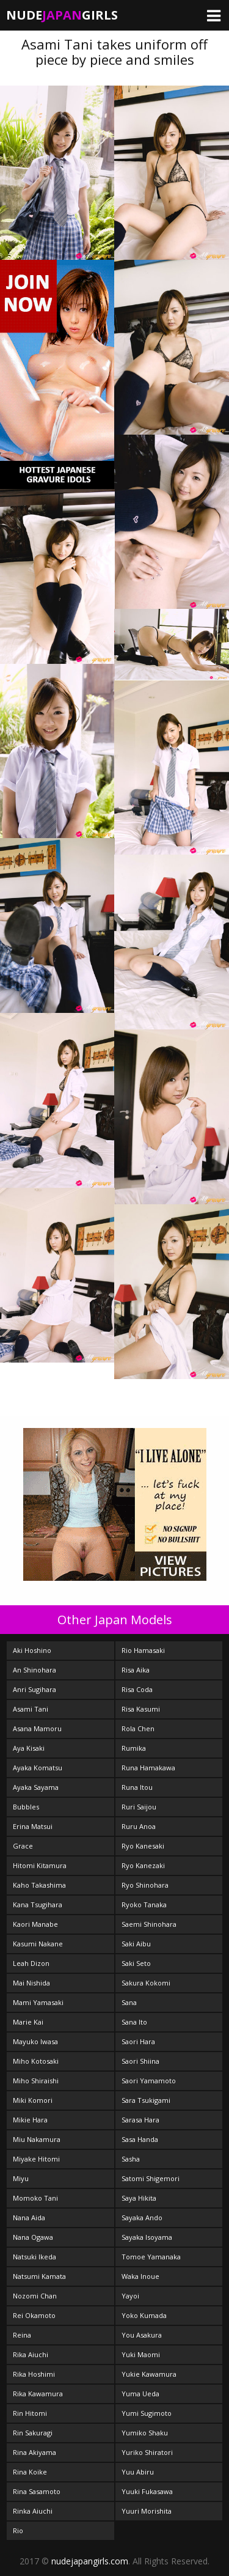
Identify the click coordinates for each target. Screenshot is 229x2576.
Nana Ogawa (33, 2237)
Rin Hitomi (30, 2413)
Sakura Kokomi (146, 1982)
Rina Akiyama (34, 2452)
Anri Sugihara (34, 1689)
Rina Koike (30, 2471)
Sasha (131, 2158)
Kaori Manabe (35, 1924)
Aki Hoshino (32, 1650)
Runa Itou (137, 1787)
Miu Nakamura (36, 2139)
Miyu (21, 2178)
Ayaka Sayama (36, 1787)
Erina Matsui (33, 1826)
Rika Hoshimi (34, 2374)
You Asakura (142, 2334)
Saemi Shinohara (149, 1924)
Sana (129, 2002)
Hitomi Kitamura (40, 1865)
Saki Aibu (136, 1943)
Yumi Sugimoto (147, 2413)
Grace (23, 1845)
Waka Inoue (140, 2276)
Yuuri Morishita (147, 2510)
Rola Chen (138, 1728)
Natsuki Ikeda (34, 2256)
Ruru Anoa (139, 1826)
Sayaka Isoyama (147, 2237)
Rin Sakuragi (33, 2432)
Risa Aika (136, 1669)
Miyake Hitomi (36, 2158)
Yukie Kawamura (149, 2374)
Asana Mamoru (37, 1728)
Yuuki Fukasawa (147, 2491)
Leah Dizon (31, 1963)
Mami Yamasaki (38, 2002)
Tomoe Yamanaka (151, 2256)
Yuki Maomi (141, 2354)
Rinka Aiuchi (33, 2510)
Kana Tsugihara (37, 1904)
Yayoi (130, 2295)
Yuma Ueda (140, 2393)
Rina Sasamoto (36, 2491)
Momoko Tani (35, 2197)
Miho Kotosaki (36, 2061)
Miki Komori (33, 2100)
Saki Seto (136, 1963)
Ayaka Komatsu (37, 1767)
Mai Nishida (31, 1982)
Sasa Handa (140, 2139)
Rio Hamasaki (143, 1650)
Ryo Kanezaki (143, 1865)
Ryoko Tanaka (144, 1904)
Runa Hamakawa (148, 1767)
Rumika (134, 1748)
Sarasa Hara (140, 2119)
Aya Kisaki (29, 1748)
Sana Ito (134, 2021)
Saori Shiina (140, 2061)
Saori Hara (138, 2041)
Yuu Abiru (138, 2471)
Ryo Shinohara (145, 1885)
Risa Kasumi (141, 1708)
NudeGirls (62, 15)
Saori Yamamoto (149, 2080)
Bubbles (26, 1806)
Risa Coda (137, 1689)
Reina (22, 2334)
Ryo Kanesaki (143, 1845)
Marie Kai (28, 2021)
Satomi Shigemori (151, 2178)
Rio (18, 2530)
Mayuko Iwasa (35, 2041)
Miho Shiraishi (36, 2080)
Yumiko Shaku (145, 2432)
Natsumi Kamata (39, 2276)
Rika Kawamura (38, 2393)
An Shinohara (34, 1669)
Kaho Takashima (39, 1885)
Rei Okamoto (34, 2315)
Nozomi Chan (35, 2295)
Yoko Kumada (144, 2315)
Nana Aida (29, 2217)
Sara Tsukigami (146, 2100)
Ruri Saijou (139, 1806)
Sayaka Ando (142, 2217)
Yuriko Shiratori (147, 2452)
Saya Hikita (139, 2197)
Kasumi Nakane (38, 1943)
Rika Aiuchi (30, 2354)
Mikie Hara (30, 2119)
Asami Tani (30, 1708)
